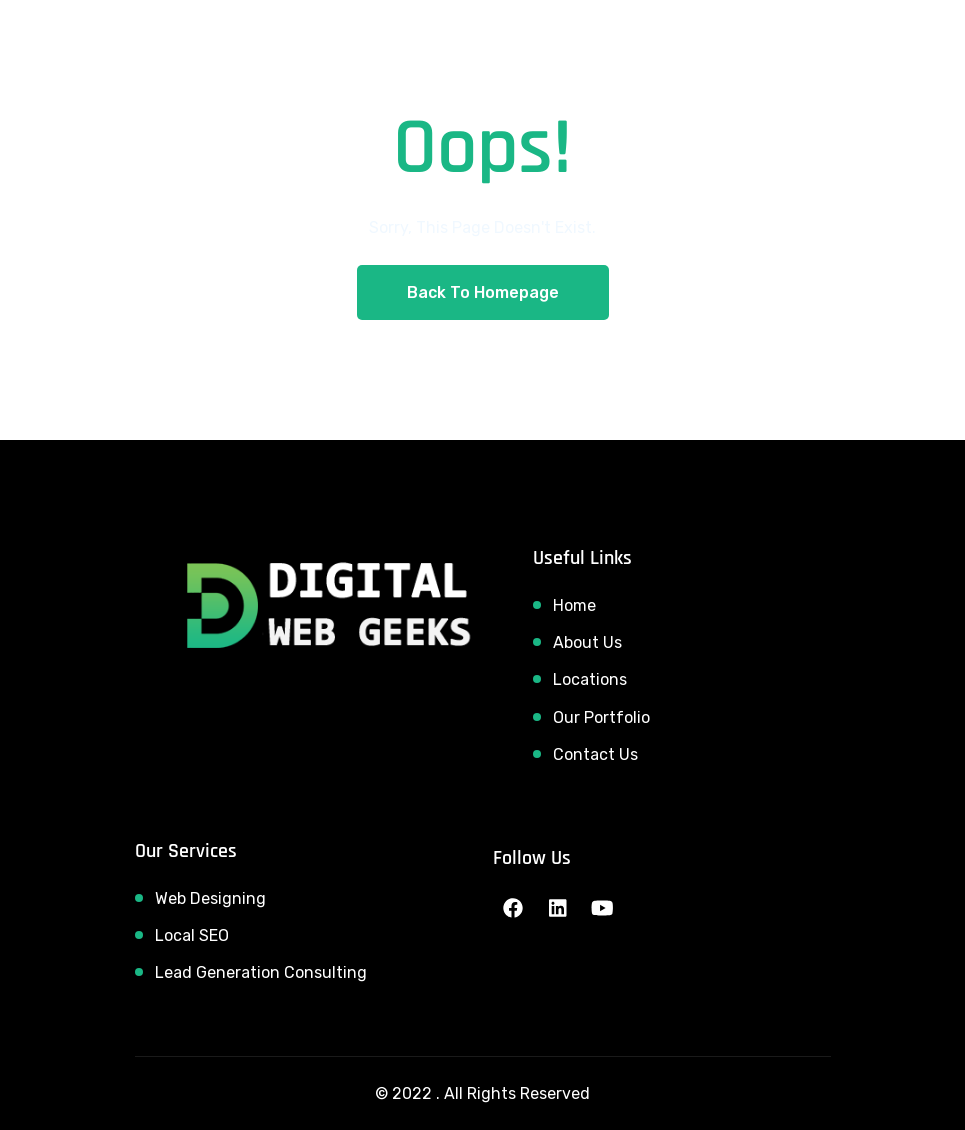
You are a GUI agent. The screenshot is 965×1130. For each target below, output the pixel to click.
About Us (587, 642)
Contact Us (595, 754)
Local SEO (192, 935)
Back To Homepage (483, 292)
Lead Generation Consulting (261, 972)
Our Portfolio (601, 717)
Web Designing (210, 898)
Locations (590, 679)
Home (574, 605)
